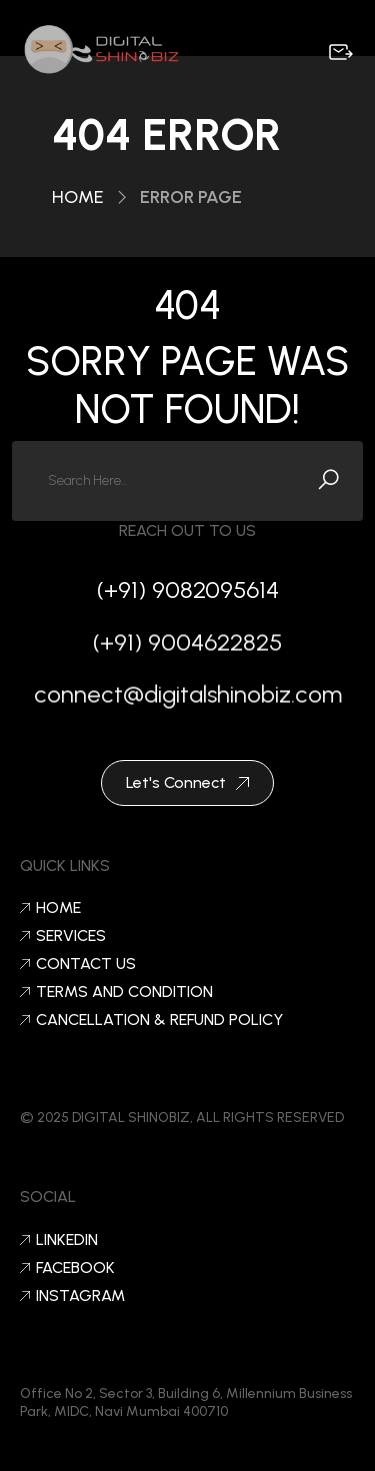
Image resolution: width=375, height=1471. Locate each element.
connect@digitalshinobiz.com (188, 697)
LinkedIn (59, 1240)
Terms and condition (116, 992)
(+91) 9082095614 (188, 589)
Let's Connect (187, 782)
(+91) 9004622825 (187, 645)
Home (78, 197)
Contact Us (78, 964)
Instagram (72, 1296)
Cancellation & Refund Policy (151, 1020)
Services (63, 936)
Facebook (67, 1268)
